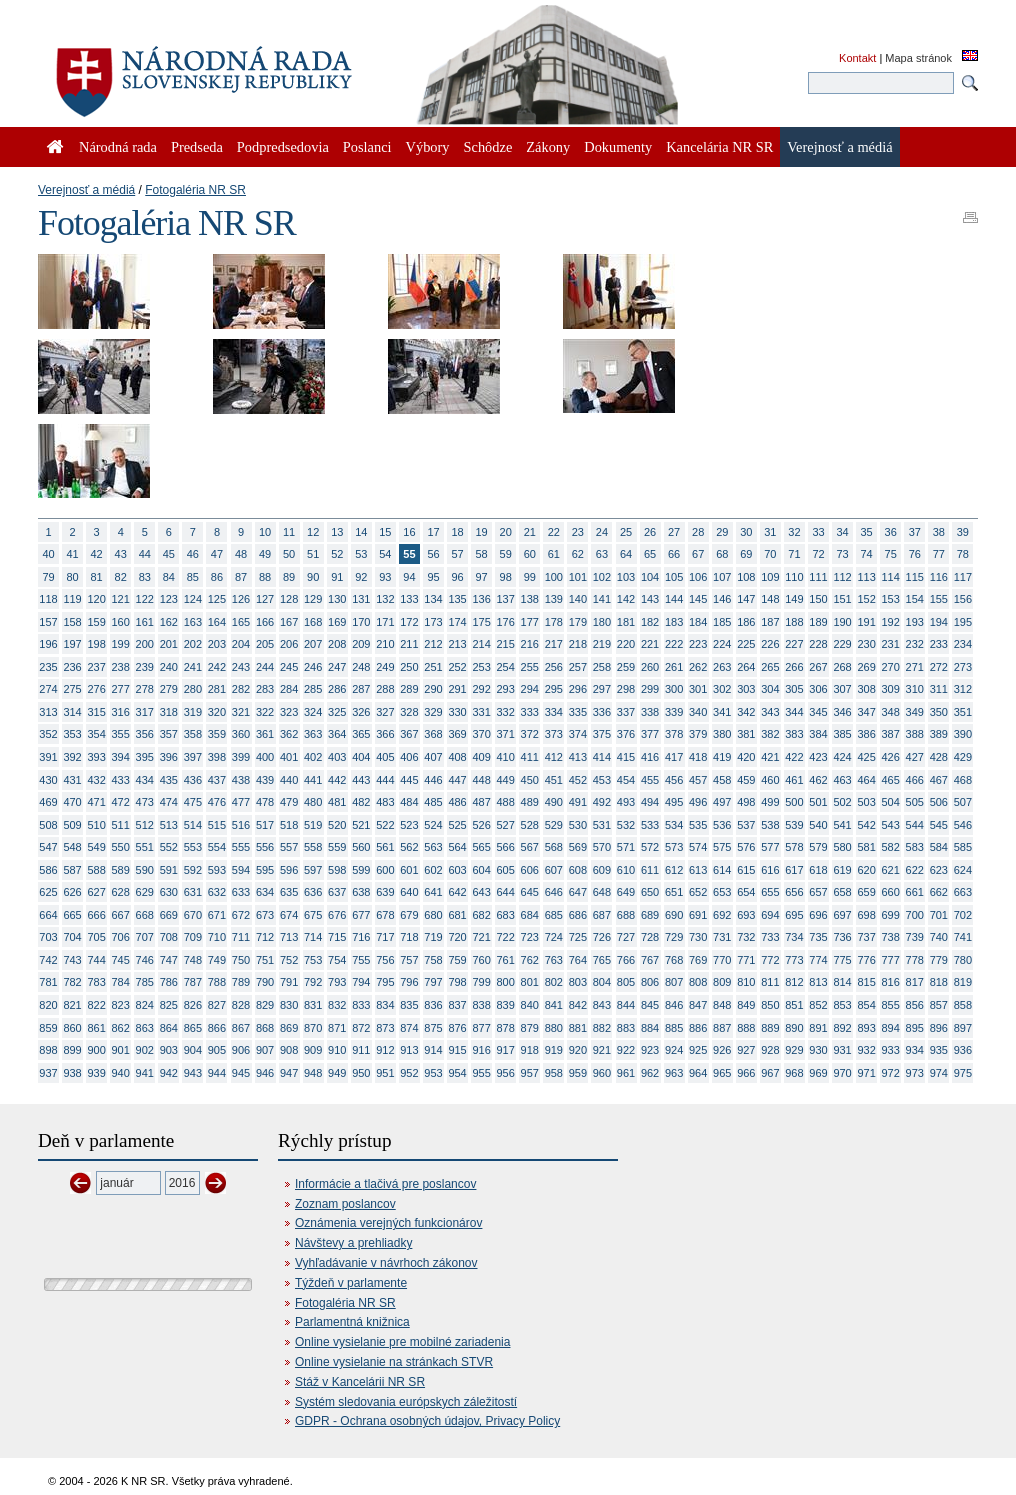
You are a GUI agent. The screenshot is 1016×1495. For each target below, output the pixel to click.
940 (121, 1073)
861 (96, 1028)
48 (241, 554)
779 (939, 960)
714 (313, 937)
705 (96, 937)
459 (746, 780)
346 (842, 712)
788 (217, 982)
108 (746, 577)
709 (193, 937)
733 (770, 937)
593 (217, 870)
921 (602, 1050)
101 (578, 577)
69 (746, 554)
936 (963, 1050)
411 (530, 757)
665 (72, 915)
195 (963, 622)
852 (818, 1005)
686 (578, 915)
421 (770, 757)
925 (698, 1050)
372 (530, 734)
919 (554, 1050)
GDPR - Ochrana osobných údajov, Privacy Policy (427, 1421)
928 (770, 1050)
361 (265, 734)
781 (48, 982)
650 (650, 892)
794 (361, 982)
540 (818, 825)
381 (746, 734)
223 (698, 644)
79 (48, 577)
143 (650, 599)
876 (457, 1028)
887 (722, 1028)
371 (506, 734)
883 (626, 1028)
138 (530, 599)
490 (554, 802)
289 (409, 689)
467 (939, 780)
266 (794, 667)
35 (867, 532)
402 (313, 757)
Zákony (548, 147)
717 (385, 937)
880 (554, 1028)
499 (770, 802)
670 (193, 915)
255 (530, 667)
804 (602, 982)
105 (674, 577)
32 (794, 532)
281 (217, 689)
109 (770, 577)
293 (506, 689)
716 (361, 937)
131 (361, 599)
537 (746, 825)
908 (289, 1050)
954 (457, 1073)
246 (313, 667)
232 (915, 644)
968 (794, 1073)
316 (121, 712)
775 (842, 960)
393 (96, 757)
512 (145, 825)
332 (506, 712)
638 (361, 892)
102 (602, 577)
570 (602, 847)
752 (289, 960)
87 (241, 577)
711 (241, 937)
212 (433, 644)
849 (746, 1005)
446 (433, 780)
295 (554, 689)
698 (866, 915)
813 (818, 982)
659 (866, 892)
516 (241, 825)
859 (48, 1028)
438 (241, 780)
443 (361, 780)
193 (915, 622)
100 (554, 577)
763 (554, 960)
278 (145, 689)
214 (481, 644)
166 (265, 622)
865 (193, 1028)
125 (217, 599)
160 (121, 622)
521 (361, 825)
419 (722, 757)
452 (578, 780)
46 (193, 554)
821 (72, 1005)
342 (746, 712)
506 (939, 802)
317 (145, 712)
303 (746, 689)
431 (72, 780)
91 (337, 577)
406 (409, 757)
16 (409, 532)
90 (313, 577)
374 (578, 734)
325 (337, 712)
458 (722, 780)
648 (602, 892)
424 (842, 757)
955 (481, 1073)
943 (193, 1073)
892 (842, 1028)
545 (939, 825)
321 (241, 712)
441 (313, 780)
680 (433, 915)
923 (650, 1050)
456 (674, 780)
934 (915, 1050)
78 (963, 554)
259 (626, 667)
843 (602, 1005)
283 (265, 689)
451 (554, 780)
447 (457, 780)
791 (289, 982)
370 (481, 734)
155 (939, 599)
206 (289, 644)
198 (96, 644)
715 (337, 937)
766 (626, 960)
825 (169, 1005)
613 (698, 870)
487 (481, 802)
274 (48, 689)
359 (217, 734)
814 (842, 982)
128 (289, 599)
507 (963, 802)
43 (121, 554)
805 (626, 982)
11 (289, 532)
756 (385, 960)
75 (891, 554)
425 (866, 757)
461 (794, 780)
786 (169, 982)
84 (169, 577)
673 (265, 915)
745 (121, 960)
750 (241, 960)
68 (722, 554)
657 (818, 892)
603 (457, 870)
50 (289, 554)
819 (963, 982)
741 (963, 937)
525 (457, 825)
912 (385, 1050)
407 (433, 757)
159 (96, 622)
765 (602, 960)
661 (915, 892)
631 (193, 892)
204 (241, 644)
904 (193, 1050)
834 (385, 1005)
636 (313, 892)
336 (602, 712)
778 (915, 960)
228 (818, 644)
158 (72, 622)
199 (121, 644)
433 (121, 780)
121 (121, 599)
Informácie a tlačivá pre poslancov (385, 1184)
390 (963, 734)
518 (289, 825)
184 (698, 622)
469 (48, 802)
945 (241, 1073)
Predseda (197, 147)
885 (674, 1028)
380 (722, 734)
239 (145, 667)
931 (842, 1050)
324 (313, 712)
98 (506, 577)
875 (433, 1028)
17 (433, 532)
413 (578, 757)
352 (48, 734)
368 (433, 734)
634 (265, 892)
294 (530, 689)
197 (72, 644)
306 (818, 689)
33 (818, 532)
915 (457, 1050)
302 (722, 689)
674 (289, 915)
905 (217, 1050)
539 (794, 825)
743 (72, 960)
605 (506, 870)
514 (193, 825)
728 (650, 937)
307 (842, 689)
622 (915, 870)
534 (674, 825)
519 (313, 825)
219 (602, 644)
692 (722, 915)
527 (506, 825)
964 (698, 1073)
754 (337, 960)
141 (602, 599)
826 (193, 1005)
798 (457, 982)
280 (193, 689)
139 (554, 599)
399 (241, 757)
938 (72, 1073)
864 (169, 1028)
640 (409, 892)
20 (506, 532)
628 (121, 892)
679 (409, 915)
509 (72, 825)
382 (770, 734)
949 (337, 1073)
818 (939, 982)
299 (650, 689)
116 (939, 577)
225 (746, 644)
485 (433, 802)
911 (361, 1050)
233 (939, 644)
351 (963, 712)
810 (746, 982)
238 (121, 667)
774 (818, 960)
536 (722, 825)
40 (48, 554)
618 (818, 870)
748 (193, 960)
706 (121, 937)
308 (866, 689)
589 (121, 870)
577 (770, 847)
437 (217, 780)
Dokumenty (618, 147)
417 (674, 757)
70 (770, 554)
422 (794, 757)
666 (96, 915)
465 (891, 780)
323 (289, 712)
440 (289, 780)
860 (72, 1028)
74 (867, 554)
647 (578, 892)
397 (193, 757)
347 (866, 712)
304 (770, 689)
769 (698, 960)
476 (217, 802)
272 (939, 667)
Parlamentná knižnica (352, 1322)
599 (361, 870)
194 (939, 622)
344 (794, 712)
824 (145, 1005)
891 (818, 1028)
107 (722, 577)
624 (963, 870)
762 (530, 960)
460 (770, 780)
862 (121, 1028)
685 (554, 915)
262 (698, 667)
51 (313, 554)
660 (891, 892)
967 (770, 1073)
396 (169, 757)
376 (626, 734)
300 (674, 689)
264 (746, 667)
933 (891, 1050)
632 (217, 892)
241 (193, 667)
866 (217, 1028)
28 (698, 532)
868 (265, 1028)
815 (866, 982)
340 (698, 712)
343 (770, 712)
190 (842, 622)
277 (121, 689)
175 (481, 622)
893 (866, 1028)
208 (337, 644)
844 (626, 1005)
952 (409, 1073)
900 (96, 1050)
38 (939, 532)
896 (939, 1028)
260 (650, 667)
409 (481, 757)
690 (674, 915)
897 (963, 1028)
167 (289, 622)
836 (433, 1005)
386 (866, 734)
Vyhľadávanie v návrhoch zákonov (386, 1263)
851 (794, 1005)
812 (794, 982)
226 (770, 644)
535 (698, 825)
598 (337, 870)
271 (915, 667)
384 (818, 734)
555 (241, 847)
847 (698, 1005)
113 (866, 577)
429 (963, 757)
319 (193, 712)
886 (698, 1028)
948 (313, 1073)
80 (72, 577)
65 (650, 554)
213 (457, 644)
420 (746, 757)
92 (361, 577)
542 (866, 825)
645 (530, 892)
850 (770, 1005)
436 (193, 780)
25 (626, 532)
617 (794, 870)
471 (96, 802)
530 (578, 825)
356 (145, 734)
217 (554, 644)
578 (794, 847)
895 (915, 1028)
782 (72, 982)
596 (289, 870)
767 (650, 960)
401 (289, 757)
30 (746, 532)
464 (866, 780)
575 (722, 847)
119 (72, 599)
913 (409, 1050)
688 (626, 915)
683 (506, 915)
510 (96, 825)
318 (169, 712)
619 (842, 870)
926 (722, 1050)
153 (891, 599)
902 (145, 1050)
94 (409, 577)
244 (265, 667)
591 (169, 870)
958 (554, 1073)
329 (433, 712)
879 (530, 1028)
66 (674, 554)
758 (433, 960)
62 (578, 554)
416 (650, 757)
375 (602, 734)
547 (48, 847)
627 (96, 892)
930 (818, 1050)
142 (626, 599)
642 (457, 892)
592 (193, 870)
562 (409, 847)
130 (337, 599)
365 (361, 734)
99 (530, 577)
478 (265, 802)
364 (337, 734)
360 (241, 734)
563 (433, 847)
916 (481, 1050)
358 (193, 734)
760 (481, 960)
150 (818, 599)
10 (265, 532)
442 (337, 780)
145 (698, 599)
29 (722, 532)
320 (217, 712)
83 (145, 577)
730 (698, 937)
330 (457, 712)
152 (866, 599)
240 (169, 667)
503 (866, 802)
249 (385, 667)
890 (794, 1028)
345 (818, 712)
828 (241, 1005)
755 (361, 960)
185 (722, 622)
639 (385, 892)
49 (265, 554)
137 (506, 599)
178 (554, 622)
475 (193, 802)
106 (698, 577)
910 (337, 1050)
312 (963, 689)
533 (650, 825)
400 (265, 757)
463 (842, 780)
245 (289, 667)
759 (457, 960)
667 (121, 915)
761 (506, 960)
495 (674, 802)
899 (72, 1050)
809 (722, 982)
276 (96, 689)
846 (674, 1005)
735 (818, 937)
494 (650, 802)
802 (554, 982)
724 (554, 937)
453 (602, 780)
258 (602, 667)
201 (169, 644)
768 (674, 960)
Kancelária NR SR (719, 147)
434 (145, 780)
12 (313, 532)
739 (915, 937)
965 (722, 1073)
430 (48, 780)
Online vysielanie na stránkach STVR (394, 1362)
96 (457, 577)
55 (409, 554)
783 (96, 982)
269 (866, 667)
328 (409, 712)
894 (891, 1028)
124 (193, 599)
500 (794, 802)
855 (891, 1005)
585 (963, 847)
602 (433, 870)
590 (145, 870)
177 (530, 622)
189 (818, 622)
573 (674, 847)
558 (313, 847)
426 (891, 757)
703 (48, 937)
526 (481, 825)
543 (891, 825)
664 (48, 915)
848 (722, 1005)
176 (506, 622)
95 (433, 577)
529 (554, 825)
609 (602, 870)
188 (794, 622)
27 (674, 532)
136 (481, 599)
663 (963, 892)
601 (409, 870)
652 (698, 892)
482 (361, 802)
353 (72, 734)
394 (121, 757)
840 (530, 1005)
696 (818, 915)
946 (265, 1073)
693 (746, 915)
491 (578, 802)
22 (554, 532)
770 (722, 960)
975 (963, 1073)
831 (313, 1005)
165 (241, 622)
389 (939, 734)
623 (939, 870)
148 (770, 599)
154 (915, 599)
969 (818, 1073)
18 (457, 532)
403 (337, 757)
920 (578, 1050)
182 (650, 622)
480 (313, 802)
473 (145, 802)
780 (963, 960)
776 (866, 960)
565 (481, 847)
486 (457, 802)
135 (457, 599)
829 (265, 1005)
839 (506, 1005)
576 (746, 847)
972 (891, 1073)
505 (915, 802)
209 (361, 644)
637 (337, 892)
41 (72, 554)
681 (457, 915)
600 (385, 870)
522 (385, 825)
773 (794, 960)
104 (650, 577)
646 (554, 892)
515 (217, 825)
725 (578, 937)
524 (433, 825)
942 (169, 1073)
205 (265, 644)
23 (578, 532)
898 (48, 1050)
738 (891, 937)
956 (506, 1073)
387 (891, 734)
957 (530, 1073)
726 (602, 937)
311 (939, 689)
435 (169, 780)
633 (241, 892)
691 (698, 915)
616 (770, 870)
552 (169, 847)
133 (409, 599)
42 (97, 554)
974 (939, 1073)
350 (939, 712)
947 (289, 1073)
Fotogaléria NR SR (195, 190)
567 (530, 847)
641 (433, 892)
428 (939, 757)
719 (433, 937)
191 (866, 622)
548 (72, 847)
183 (674, 622)
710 (217, 937)
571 (626, 847)
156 (963, 599)
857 (939, 1005)
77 (939, 554)
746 (145, 960)
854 (866, 1005)
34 (842, 532)
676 (337, 915)
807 (674, 982)
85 (193, 577)
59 (506, 554)
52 (337, 554)
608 (578, 870)
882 (602, 1028)
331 (481, 712)
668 (145, 915)
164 (217, 622)
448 (481, 780)
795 (385, 982)
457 (698, 780)
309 (891, 689)
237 (96, 667)
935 (939, 1050)
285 (313, 689)
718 (409, 937)
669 (169, 915)
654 (746, 892)
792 (313, 982)
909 (313, 1050)
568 (554, 847)
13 (337, 532)
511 (121, 825)
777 (891, 960)
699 (891, 915)
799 (481, 982)
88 (265, 577)
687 (602, 915)
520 (337, 825)
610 (626, 870)
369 (457, 734)
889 (770, 1028)
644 (506, 892)
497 (722, 802)
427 (915, 757)
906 (241, 1050)
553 (193, 847)
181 (626, 622)
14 (361, 532)
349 (915, 712)
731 (722, 937)
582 (891, 847)
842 (578, 1005)
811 (770, 982)
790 (265, 982)
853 (842, 1005)
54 (385, 554)
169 (337, 622)
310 (915, 689)
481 (337, 802)
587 (72, 870)
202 (193, 644)
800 (506, 982)
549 (96, 847)
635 (289, 892)
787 (193, 982)
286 (337, 689)
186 (746, 622)
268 (842, 667)
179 (578, 622)
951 (385, 1073)
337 (626, 712)
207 (313, 644)
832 (337, 1005)
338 (650, 712)
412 (554, 757)
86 (217, 577)
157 (48, 622)
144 (674, 599)
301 (698, 689)
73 (842, 554)
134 (433, 599)
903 (169, 1050)
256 (554, 667)
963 (674, 1073)
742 (48, 960)
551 (145, 847)
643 (481, 892)
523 (409, 825)
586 (48, 870)
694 (770, 915)
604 (481, 870)
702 (963, 915)
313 (48, 712)
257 (578, 667)
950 (361, 1073)
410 (506, 757)
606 (530, 870)
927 (746, 1050)
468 (963, 780)
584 (939, 847)
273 (963, 667)
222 (674, 644)
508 (48, 825)
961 (626, 1073)
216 (530, 644)
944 (217, 1073)
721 (481, 937)
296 (578, 689)
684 (530, 915)
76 (915, 554)
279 (169, 689)
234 (963, 644)
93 (385, 577)
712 (265, 937)
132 (385, 599)
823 (121, 1005)
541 (842, 825)
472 (121, 802)
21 (530, 532)
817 (915, 982)
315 (96, 712)
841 (554, 1005)
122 (145, 599)
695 (794, 915)
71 (794, 554)
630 (169, 892)
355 (121, 734)
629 (145, 892)
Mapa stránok (918, 58)
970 (842, 1073)
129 (313, 599)
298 (626, 689)
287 (361, 689)
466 (915, 780)
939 (96, 1073)
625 (48, 892)
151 (842, 599)
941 (145, 1073)
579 (818, 847)
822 (96, 1005)
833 (361, 1005)
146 (722, 599)
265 (770, 667)
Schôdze (488, 147)
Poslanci (367, 147)
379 (698, 734)
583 (915, 847)
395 (145, 757)
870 (313, 1028)
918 (530, 1050)
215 (506, 644)
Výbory (428, 147)
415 (626, 757)
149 (794, 599)
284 (289, 689)
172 (409, 622)
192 (891, 622)
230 (866, 644)
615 (746, 870)
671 (217, 915)
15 (385, 532)
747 (169, 960)
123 (169, 599)
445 (409, 780)
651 (674, 892)
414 (602, 757)
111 (818, 577)
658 (842, 892)
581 (866, 847)
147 (746, 599)
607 (554, 870)
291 (457, 689)
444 (385, 780)
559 (337, 847)
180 (602, 622)
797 (433, 982)
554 (217, 847)
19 (482, 532)
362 (289, 734)
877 (481, 1028)
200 (145, 644)
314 (72, 712)
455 (650, 780)
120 (96, 599)
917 (506, 1050)
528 (530, 825)
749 (217, 960)
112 (842, 577)
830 (289, 1005)
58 (482, 554)
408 (457, 757)
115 (915, 577)
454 (626, 780)
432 (96, 780)
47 (217, 554)
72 (818, 554)
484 (409, 802)
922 (626, 1050)
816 (891, 982)
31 (770, 532)
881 (578, 1028)
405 (385, 757)
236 (72, 667)
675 (313, 915)
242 (217, 667)
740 (939, 937)
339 (674, 712)
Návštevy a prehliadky (353, 1243)
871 (337, 1028)
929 (794, 1050)
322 (265, 712)
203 (217, 644)
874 (409, 1028)
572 (650, 847)
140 (578, 599)
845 (650, 1005)
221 (650, 644)
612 (674, 870)
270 (891, 667)
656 (794, 892)
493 (626, 802)
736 (842, 937)
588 (96, 870)
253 (481, 667)
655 (770, 892)
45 (169, 554)
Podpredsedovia (283, 147)
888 (746, 1028)
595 (265, 870)
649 (626, 892)
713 (289, 937)
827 (217, 1005)
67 (698, 554)
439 (265, 780)
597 (313, 870)
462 (818, 780)
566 (506, 847)
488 (506, 802)
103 (626, 577)
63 (602, 554)
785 (145, 982)
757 (409, 960)
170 (361, 622)
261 (674, 667)
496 (698, 802)
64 (626, 554)
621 (891, 870)
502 (842, 802)
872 (361, 1028)
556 (265, 847)
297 (602, 689)
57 (457, 554)
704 (72, 937)
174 (457, 622)
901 (121, 1050)
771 (746, 960)
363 (313, 734)
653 (722, 892)
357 (169, 734)
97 (482, 577)
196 (48, 644)
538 (770, 825)
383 (794, 734)
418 (698, 757)
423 (818, 757)
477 (241, 802)
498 (746, 802)
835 (409, 1005)
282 (241, 689)
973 (915, 1073)
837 (457, 1005)
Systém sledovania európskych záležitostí (406, 1402)
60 (530, 554)
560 (361, 847)
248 (361, 667)
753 (313, 960)
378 (674, 734)
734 (794, 937)
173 (433, 622)
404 (361, 757)
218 (578, 644)
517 (265, 825)
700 (915, 915)
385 (842, 734)
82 (121, 577)
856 (915, 1005)
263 (722, 667)
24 (602, 532)
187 (770, 622)
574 (698, 847)
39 (963, 532)
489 (530, 802)
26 (650, 532)
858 (963, 1005)
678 (385, 915)
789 (241, 982)
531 (602, 825)
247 (337, 667)
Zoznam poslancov (345, 1204)
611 (650, 870)
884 (650, 1028)
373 (554, 734)
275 (72, 689)
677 (361, 915)
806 (650, 982)
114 (891, 577)
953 (433, 1073)
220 (626, 644)
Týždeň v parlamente (351, 1283)
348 (891, 712)
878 (506, 1028)
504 (891, 802)
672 (241, 915)
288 (385, 689)
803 (578, 982)
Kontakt (857, 58)
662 (939, 892)
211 (409, 644)
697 (842, 915)
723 (530, 937)
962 (650, 1073)
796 (409, 982)
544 (915, 825)
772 (770, 960)
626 (72, 892)
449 (506, 780)
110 (794, 577)
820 (48, 1005)
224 (722, 644)
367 (409, 734)
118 (48, 599)
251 (433, 667)
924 (674, 1050)
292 (481, 689)
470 (72, 802)
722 (506, 937)
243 (241, 667)
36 (891, 532)
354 (96, 734)
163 (193, 622)
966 (746, 1073)
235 (48, 667)
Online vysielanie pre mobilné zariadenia (402, 1342)
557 (289, 847)
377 (650, 734)
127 (265, 599)
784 (121, 982)
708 (169, 937)
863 (145, 1028)
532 (626, 825)
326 (361, 712)
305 (794, 689)
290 (433, 689)
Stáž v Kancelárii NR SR (360, 1382)
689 (650, 915)
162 (169, 622)
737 (866, 937)
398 (217, 757)
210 (385, 644)
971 (866, 1073)
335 (578, 712)
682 (481, 915)
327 (385, 712)
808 (698, 982)
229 (842, 644)
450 (530, 780)
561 (385, 847)
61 (554, 554)
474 (169, 802)
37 (915, 532)
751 (265, 960)
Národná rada (118, 147)
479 (289, 802)
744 (96, 960)
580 (842, 847)
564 (457, 847)
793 (337, 982)
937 (48, 1073)
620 (866, 870)
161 (145, 622)
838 (481, 1005)
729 (674, 937)
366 (385, 734)
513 (169, 825)
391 (48, 757)
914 (433, 1050)
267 (818, 667)
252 (457, 667)
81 (97, 577)
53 (361, 554)
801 (530, 982)
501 (818, 802)
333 (530, 712)
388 (915, 734)
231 (891, 644)
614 (722, 870)
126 (241, 599)
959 (578, 1073)
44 (145, 554)
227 (794, 644)
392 (72, 757)
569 (578, 847)
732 (746, 937)
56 (433, 554)
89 (289, 577)
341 (722, 712)
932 (866, 1050)
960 (602, 1073)
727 (626, 937)
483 (385, 802)
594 (241, 870)
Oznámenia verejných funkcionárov (388, 1223)
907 (265, 1050)
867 (241, 1028)
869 (289, 1028)
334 (554, 712)
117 (963, 577)
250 (409, 667)
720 (457, 937)
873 (385, 1028)
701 (939, 915)
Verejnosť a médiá (86, 190)
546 (963, 825)
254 (506, 667)
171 (385, 622)
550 (121, 847)
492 (602, 802)
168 (313, 622)
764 (578, 960)
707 (145, 937)
